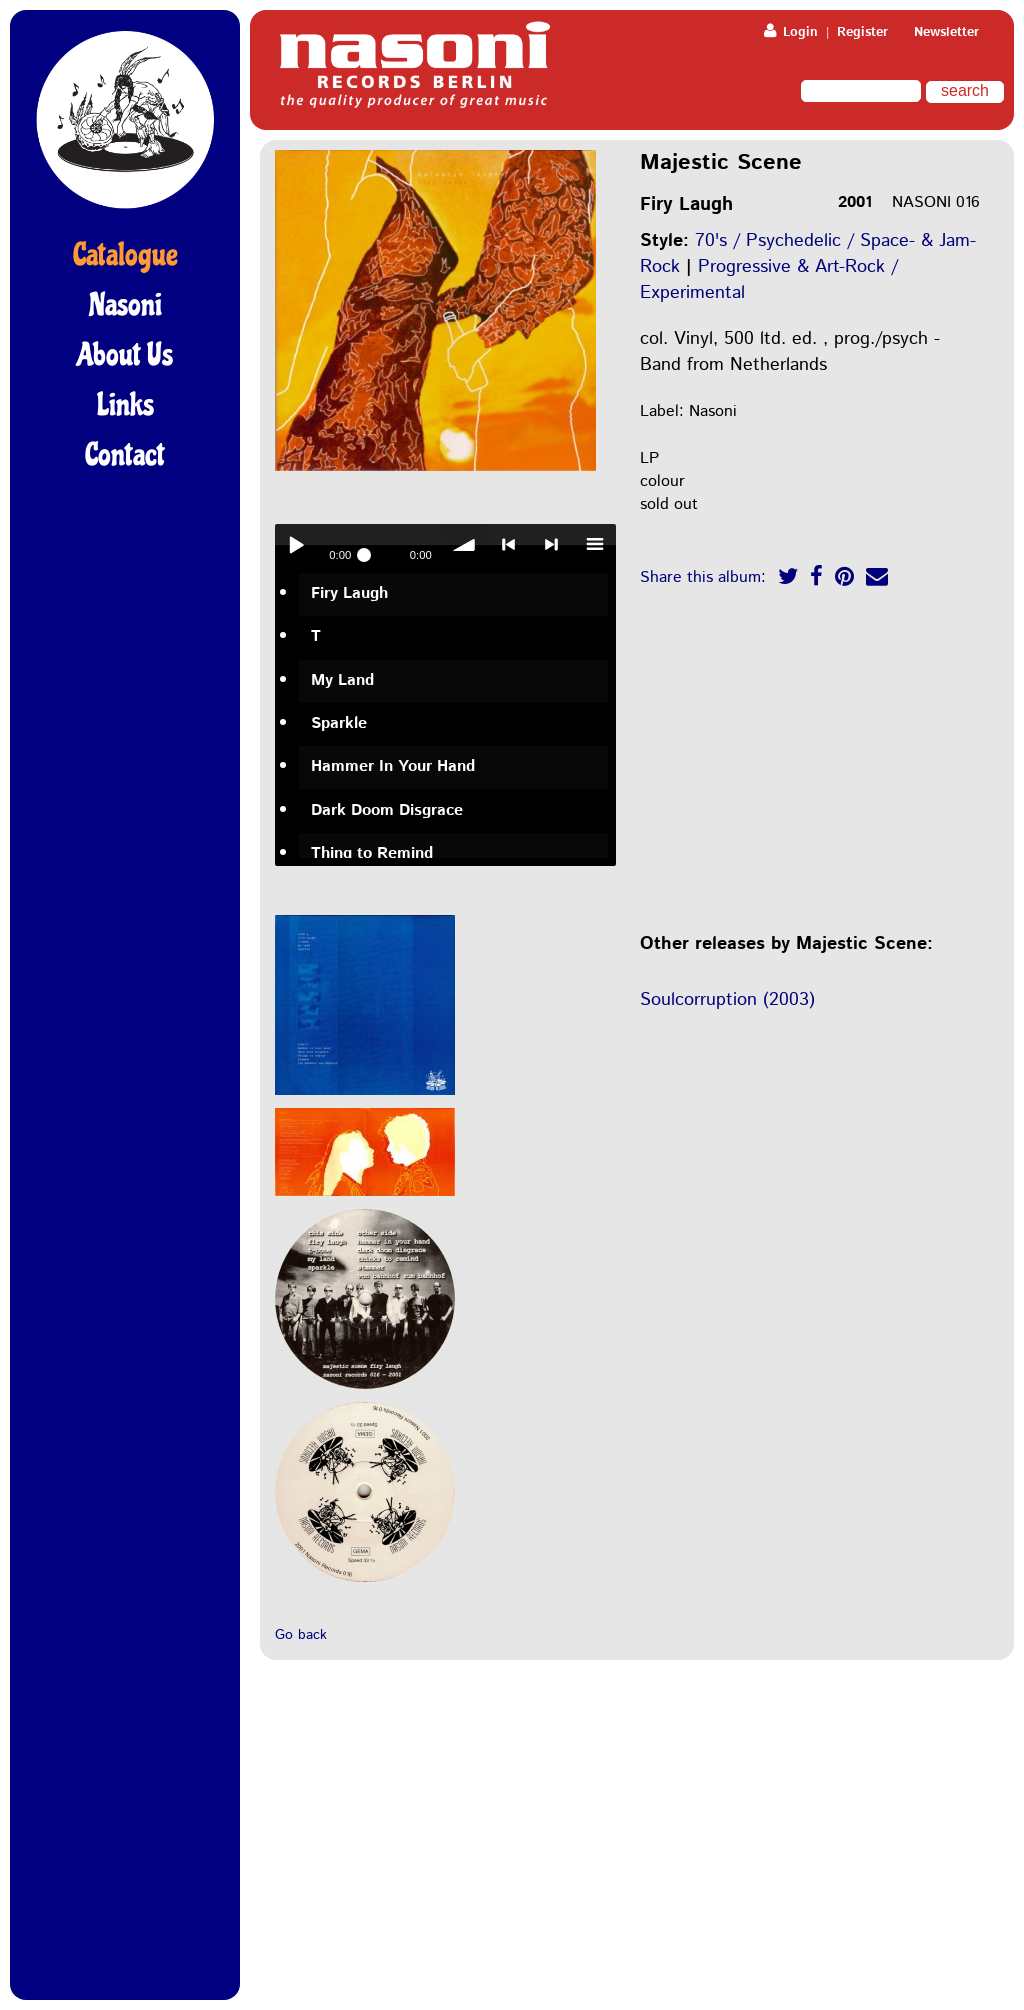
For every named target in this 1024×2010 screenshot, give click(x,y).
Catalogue (125, 255)
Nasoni (125, 305)
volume (466, 545)
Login (791, 32)
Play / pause (296, 545)
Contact (125, 455)
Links (125, 405)
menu (595, 545)
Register (862, 32)
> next (552, 545)
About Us (125, 355)
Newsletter (946, 32)
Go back (301, 1635)
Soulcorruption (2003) (727, 1000)
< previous (509, 545)
